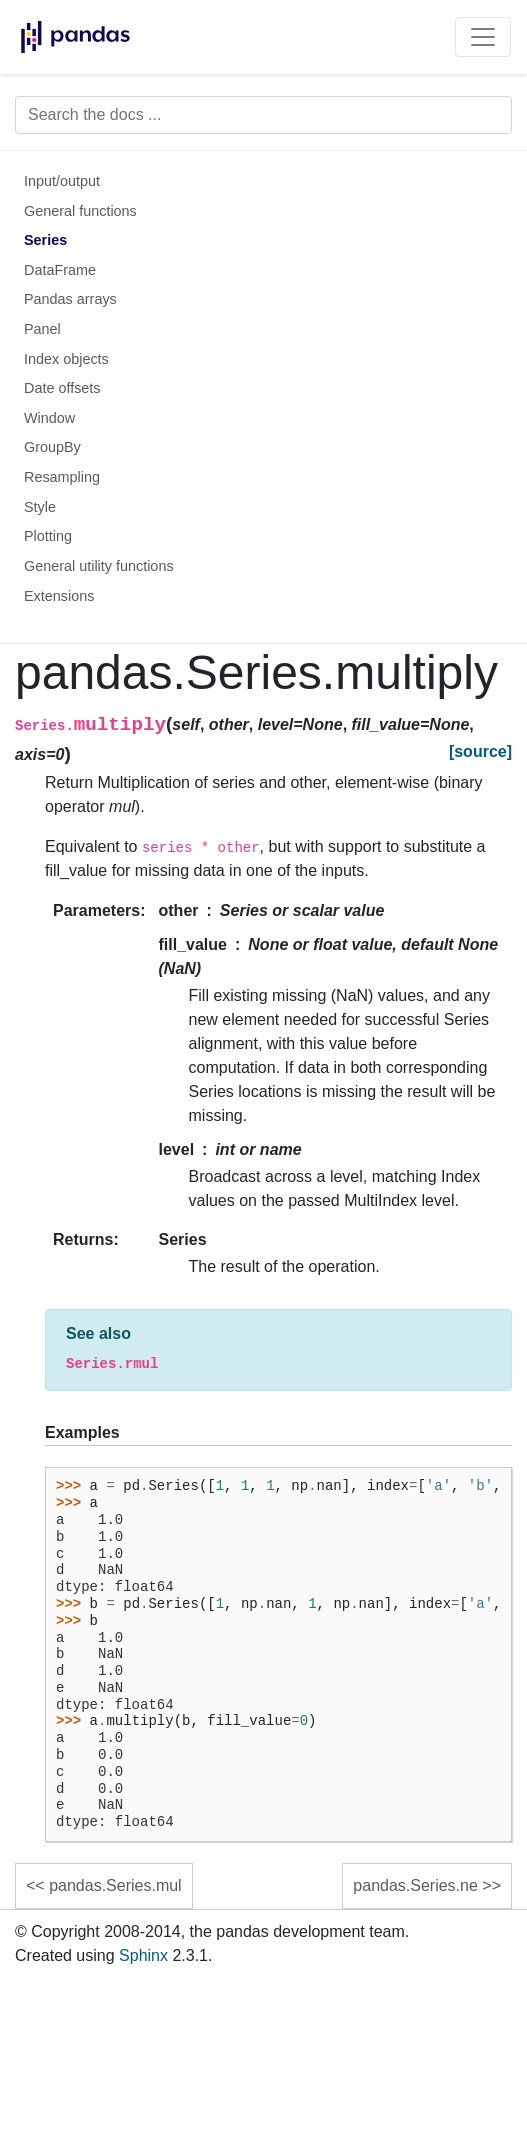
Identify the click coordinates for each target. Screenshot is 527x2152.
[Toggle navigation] (483, 37)
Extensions (59, 596)
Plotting (48, 536)
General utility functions (99, 566)
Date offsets (62, 388)
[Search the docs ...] (263, 115)
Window (49, 418)
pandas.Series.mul (115, 1885)
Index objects (66, 359)
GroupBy (52, 447)
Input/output (62, 181)
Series (45, 240)
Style (40, 507)
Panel (42, 329)
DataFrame (60, 270)
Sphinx (143, 1955)
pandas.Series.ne (415, 1885)
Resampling (62, 477)
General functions (80, 211)
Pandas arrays (70, 299)
